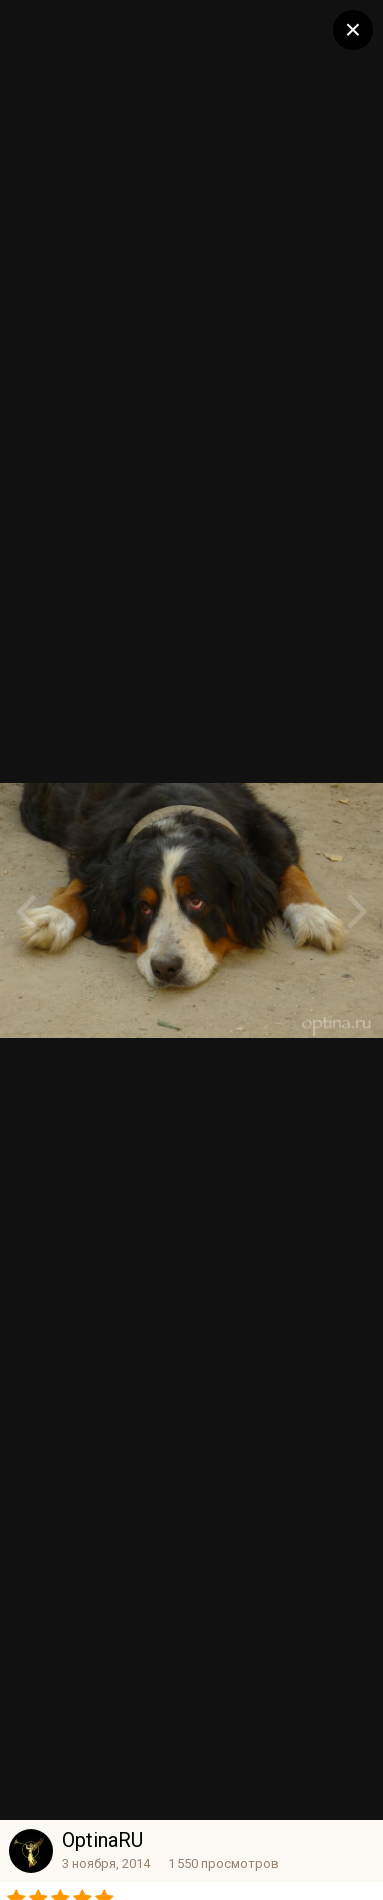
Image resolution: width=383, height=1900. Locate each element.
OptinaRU (102, 1840)
